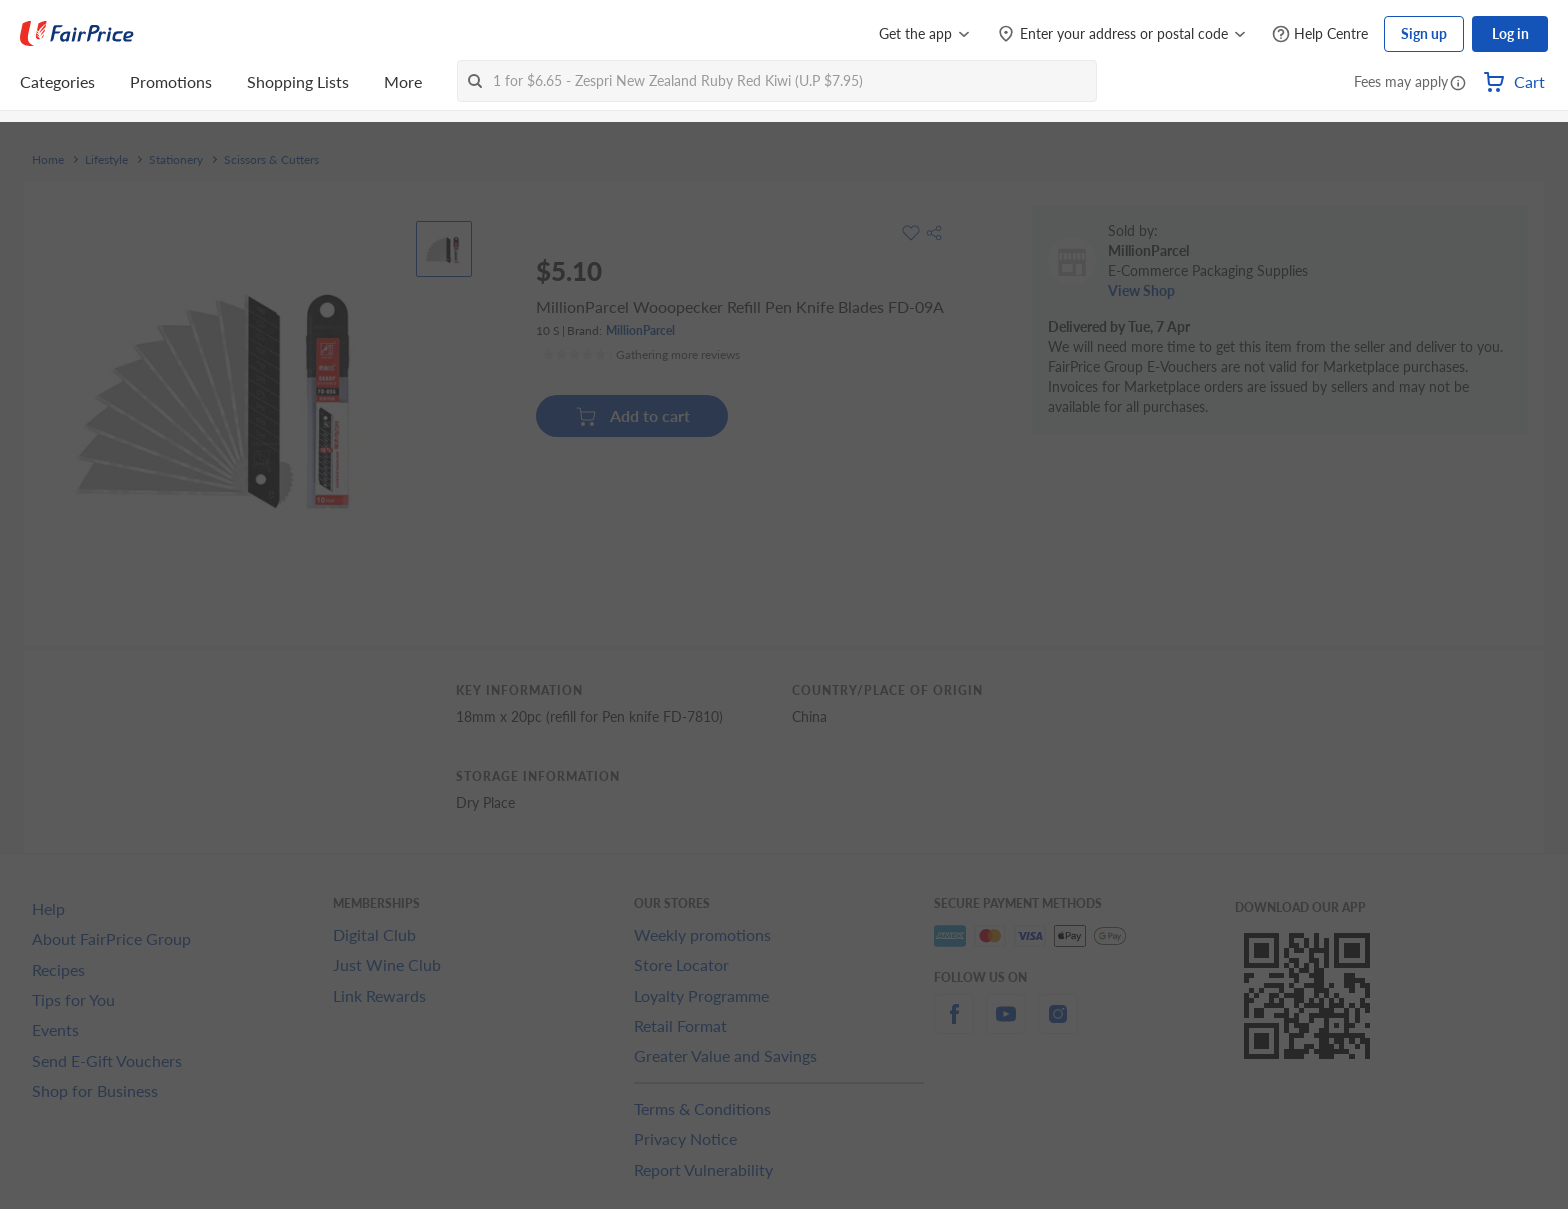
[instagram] (1058, 1025)
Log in (1510, 33)
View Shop (1141, 290)
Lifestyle (106, 160)
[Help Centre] (1320, 34)
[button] (1458, 84)
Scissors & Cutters (271, 160)
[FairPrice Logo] (77, 34)
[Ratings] (641, 355)
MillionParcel (640, 330)
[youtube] (1006, 1025)
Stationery (176, 160)
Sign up (1424, 33)
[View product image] (444, 249)
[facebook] (954, 1025)
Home (48, 160)
